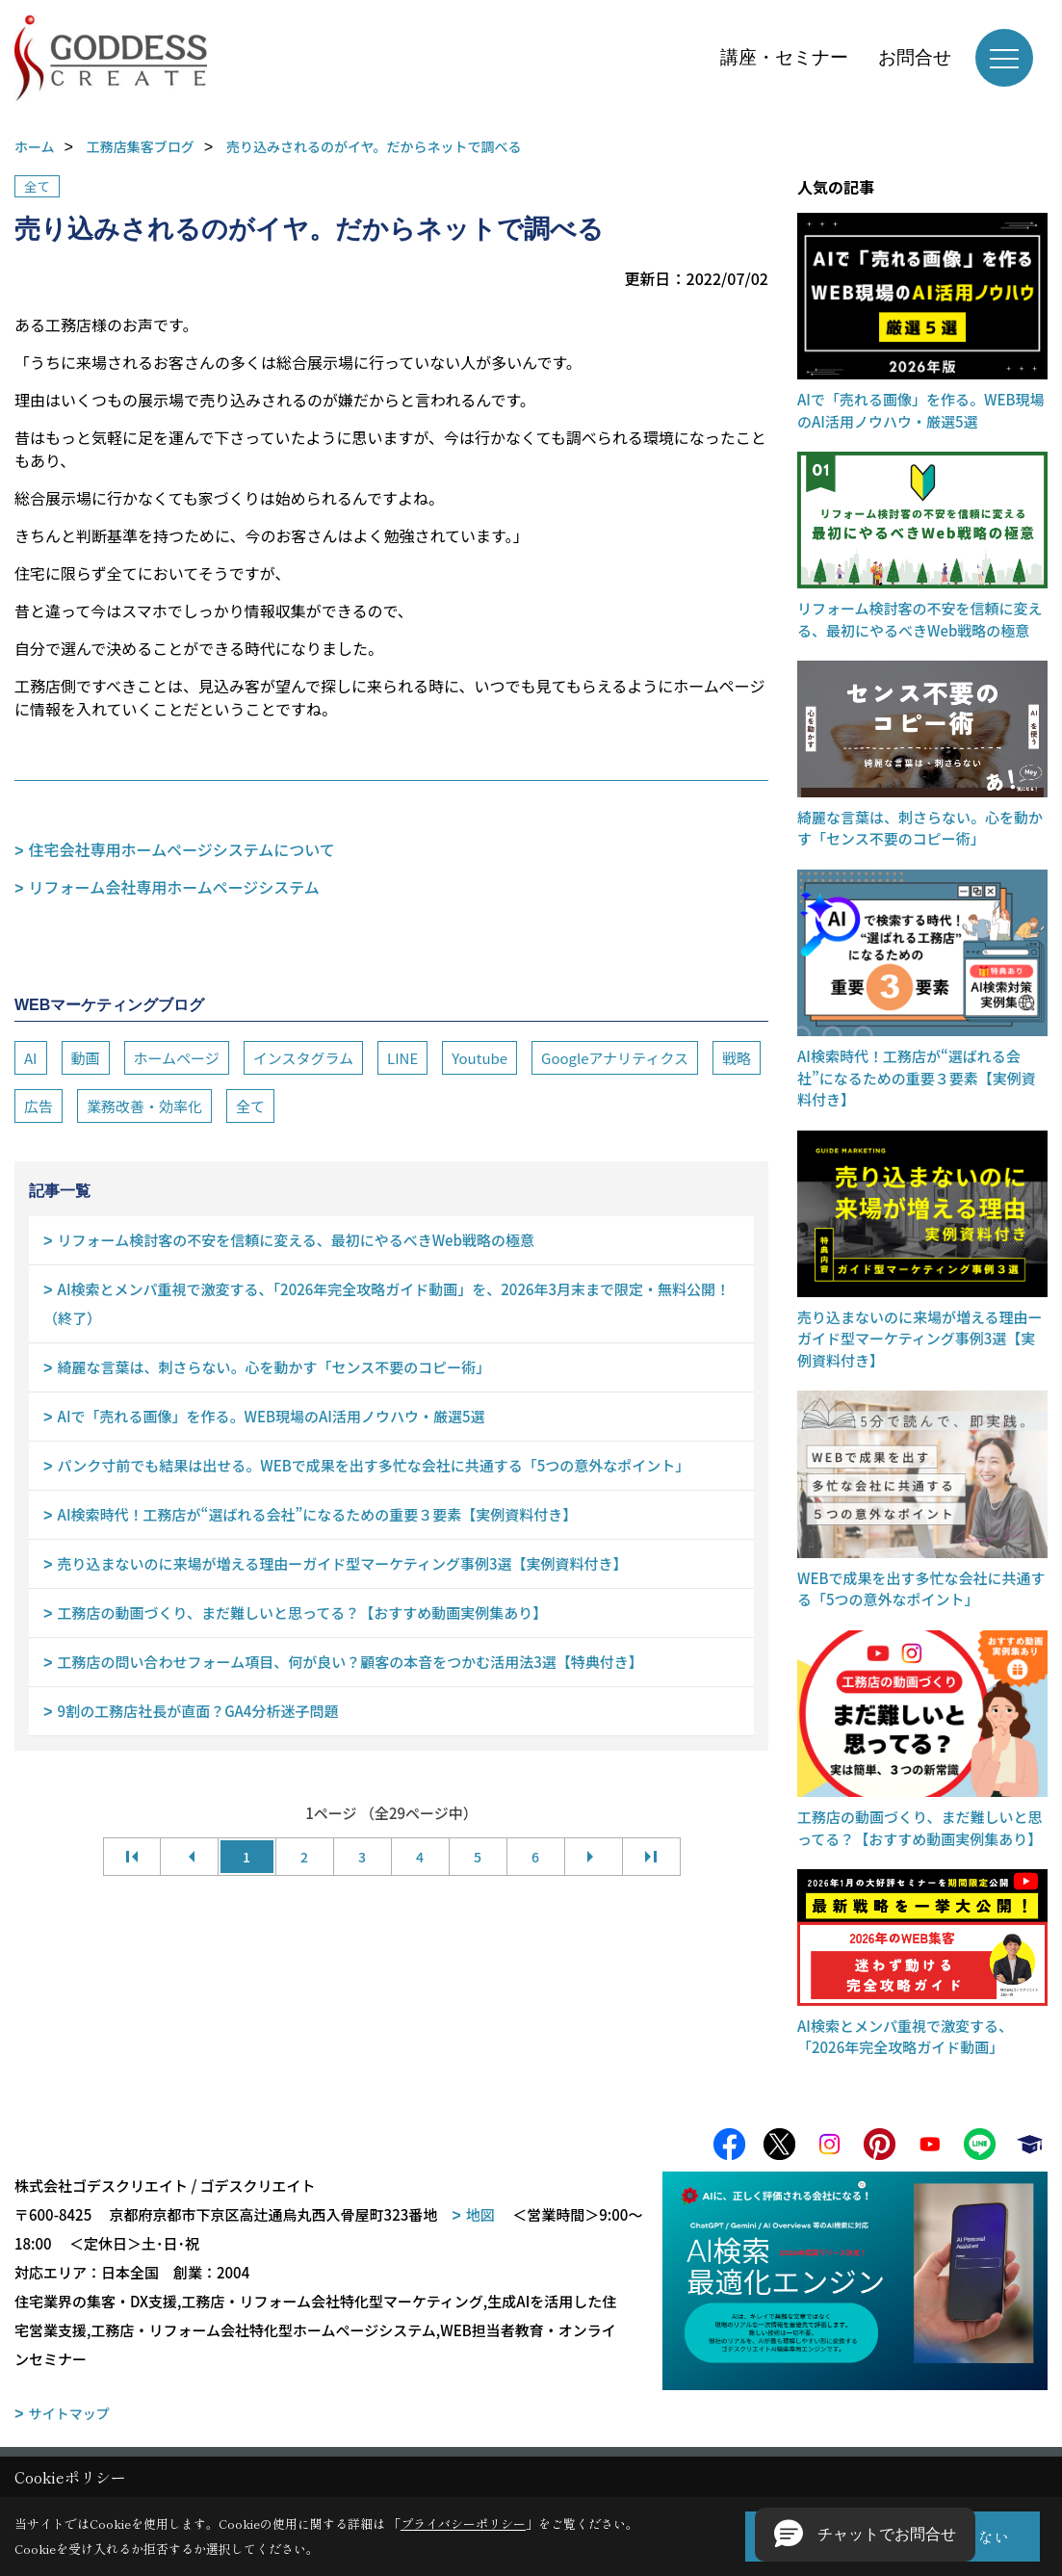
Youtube (479, 1058)
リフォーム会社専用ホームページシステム (174, 886)
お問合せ (914, 57)
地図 (480, 2221)
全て (37, 185)
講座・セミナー (784, 57)
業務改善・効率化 (144, 1106)
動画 (85, 1058)
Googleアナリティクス (614, 1058)
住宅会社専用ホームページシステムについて (182, 849)
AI (31, 1058)
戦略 (736, 1058)
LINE (402, 1058)
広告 (38, 1106)
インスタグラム (303, 1058)
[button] (865, 2535)
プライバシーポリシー (463, 2523)
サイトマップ (69, 2420)
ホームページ (177, 1058)
